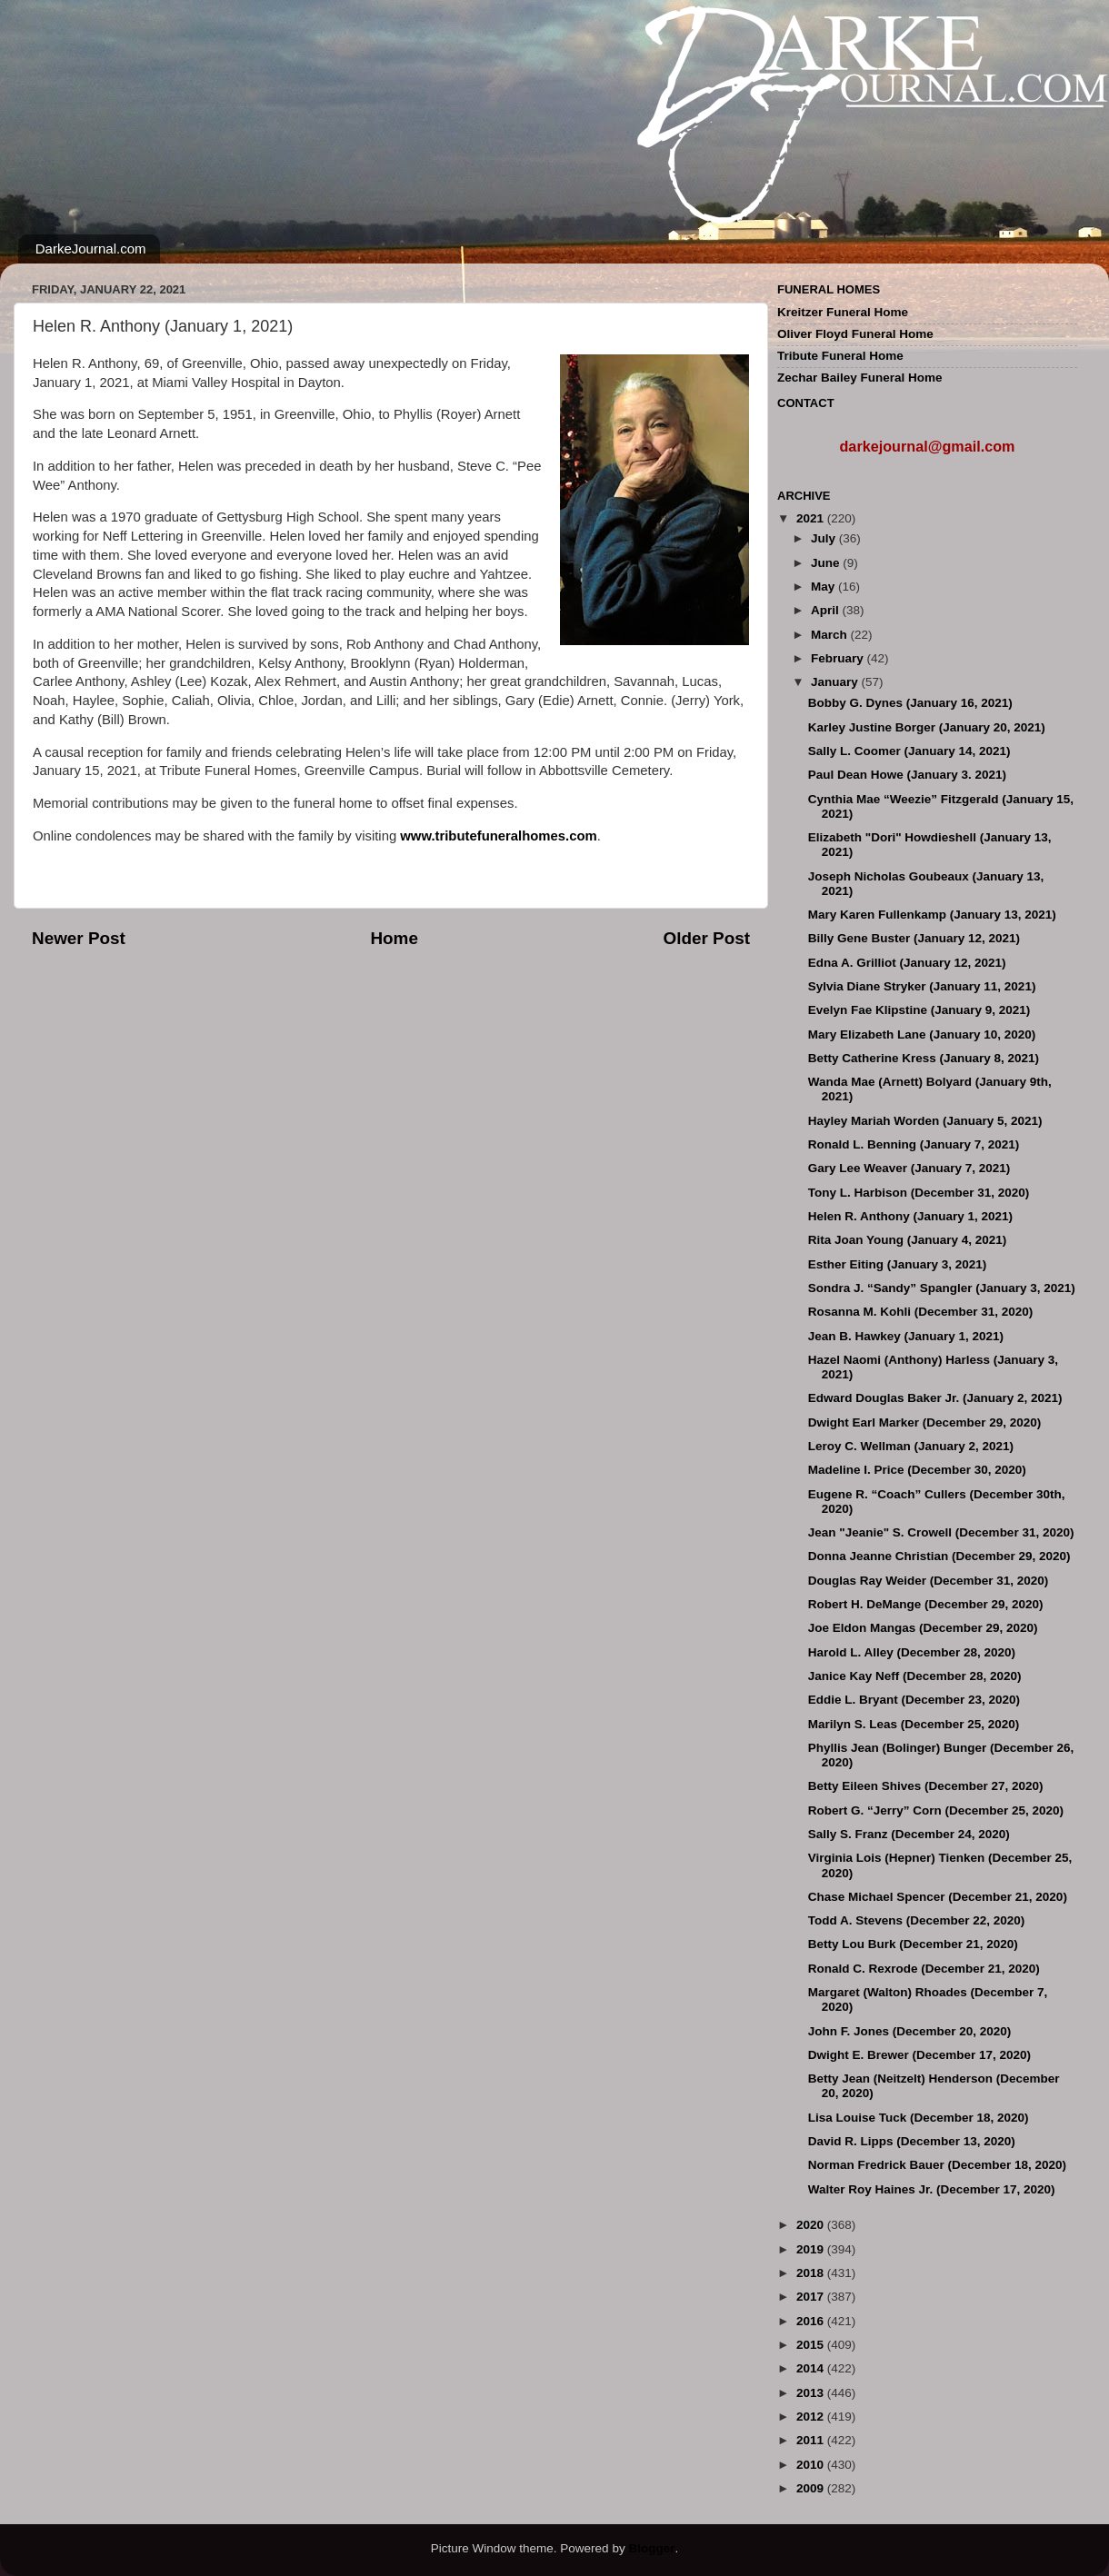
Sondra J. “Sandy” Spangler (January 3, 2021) (941, 1288)
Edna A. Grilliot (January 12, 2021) (907, 963)
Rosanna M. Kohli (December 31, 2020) (921, 1311)
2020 (811, 2225)
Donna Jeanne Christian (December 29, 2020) (939, 1556)
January (836, 682)
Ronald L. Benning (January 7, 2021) (914, 1144)
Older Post (706, 938)
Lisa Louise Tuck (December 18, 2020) (918, 2117)
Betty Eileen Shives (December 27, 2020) (926, 1786)
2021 (811, 518)
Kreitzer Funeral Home (842, 312)
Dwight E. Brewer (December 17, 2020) (919, 2055)
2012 (811, 2416)
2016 (811, 2321)
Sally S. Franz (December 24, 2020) (909, 1834)
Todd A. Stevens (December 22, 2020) (916, 1920)
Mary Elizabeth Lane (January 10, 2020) (922, 1034)
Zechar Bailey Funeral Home (860, 377)
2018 (811, 2273)
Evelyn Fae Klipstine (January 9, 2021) (919, 1010)
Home (393, 938)
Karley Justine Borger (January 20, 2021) (926, 727)
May (824, 586)
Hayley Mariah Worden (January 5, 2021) (925, 1121)
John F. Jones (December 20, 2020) (910, 2031)
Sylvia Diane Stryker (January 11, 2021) (922, 986)
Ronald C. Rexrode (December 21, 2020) (924, 1968)
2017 (811, 2296)
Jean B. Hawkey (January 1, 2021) (906, 1336)
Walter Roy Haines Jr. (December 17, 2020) (931, 2189)
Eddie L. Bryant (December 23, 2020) (914, 1699)
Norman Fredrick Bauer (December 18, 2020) (937, 2165)
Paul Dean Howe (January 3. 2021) (907, 774)
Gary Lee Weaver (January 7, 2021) (909, 1168)
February (839, 658)
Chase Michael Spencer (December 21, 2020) (937, 1897)
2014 (811, 2368)
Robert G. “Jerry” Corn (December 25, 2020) (936, 1810)
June (827, 563)
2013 (811, 2393)
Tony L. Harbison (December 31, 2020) (919, 1192)
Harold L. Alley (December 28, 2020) (911, 1652)
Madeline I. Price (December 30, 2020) (917, 1470)
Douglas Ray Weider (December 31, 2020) (928, 1580)
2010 (811, 2465)
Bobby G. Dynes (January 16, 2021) (910, 703)
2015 (811, 2345)
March (831, 635)
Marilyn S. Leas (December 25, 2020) (914, 1724)
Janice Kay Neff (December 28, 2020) (915, 1676)
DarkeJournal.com (90, 248)
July (825, 538)
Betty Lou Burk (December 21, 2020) (913, 1944)
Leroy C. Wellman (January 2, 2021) (911, 1446)
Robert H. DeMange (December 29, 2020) (926, 1604)
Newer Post (78, 938)
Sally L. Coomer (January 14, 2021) (909, 751)
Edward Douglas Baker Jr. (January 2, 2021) (935, 1398)
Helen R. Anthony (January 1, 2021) (910, 1216)
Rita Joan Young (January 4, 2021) (907, 1240)
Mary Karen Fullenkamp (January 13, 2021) (932, 914)
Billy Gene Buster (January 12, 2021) (914, 938)
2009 (811, 2488)
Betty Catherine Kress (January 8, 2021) (923, 1058)
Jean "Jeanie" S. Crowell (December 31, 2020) (941, 1532)
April (827, 610)
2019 (811, 2249)
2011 (811, 2440)
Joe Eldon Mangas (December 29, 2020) (923, 1628)
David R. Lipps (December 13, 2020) (911, 2141)
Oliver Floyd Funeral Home (855, 334)
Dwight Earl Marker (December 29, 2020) (925, 1422)
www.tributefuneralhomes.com (498, 836)
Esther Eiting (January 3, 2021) (897, 1264)
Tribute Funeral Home (840, 356)
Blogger (651, 2548)
